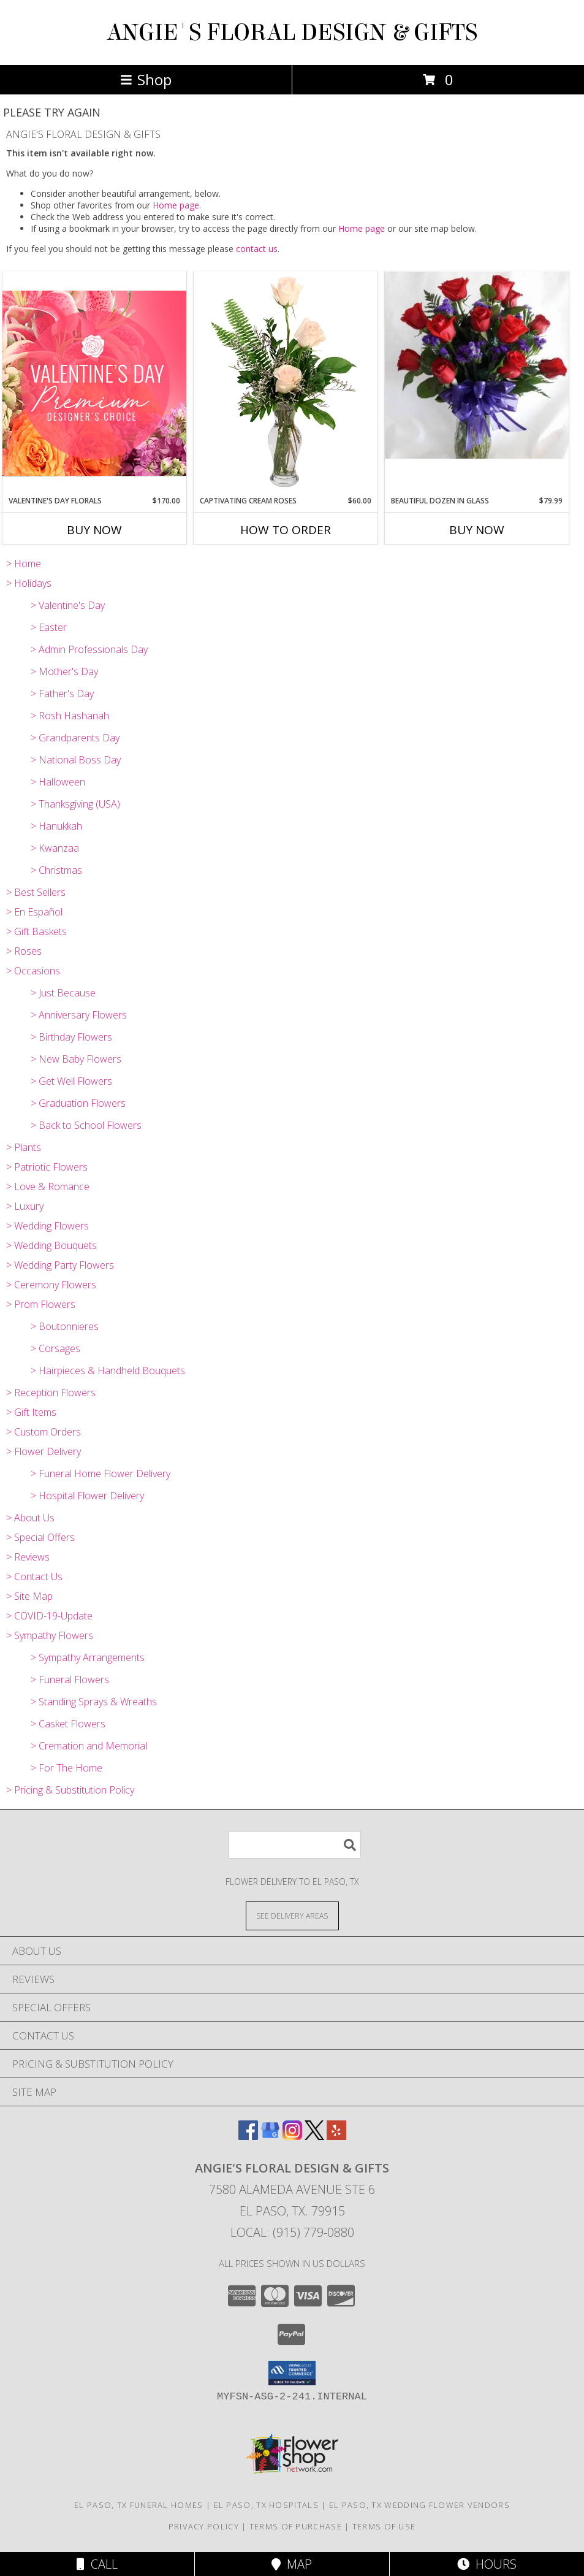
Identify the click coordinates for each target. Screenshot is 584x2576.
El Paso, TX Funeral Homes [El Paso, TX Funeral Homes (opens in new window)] (138, 2504)
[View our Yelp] (336, 2136)
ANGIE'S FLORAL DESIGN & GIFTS (292, 32)
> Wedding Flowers (47, 1226)
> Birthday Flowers (71, 1037)
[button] (292, 2373)
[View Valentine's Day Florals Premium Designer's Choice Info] (94, 383)
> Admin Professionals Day (89, 649)
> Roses (24, 951)
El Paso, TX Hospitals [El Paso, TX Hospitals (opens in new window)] (266, 2504)
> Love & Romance (47, 1186)
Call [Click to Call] (97, 2564)
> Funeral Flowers (70, 1679)
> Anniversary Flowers (79, 1015)
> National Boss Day (76, 759)
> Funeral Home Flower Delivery (100, 1473)
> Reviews (28, 1557)
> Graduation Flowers (78, 1103)
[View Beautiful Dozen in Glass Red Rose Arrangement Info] (477, 365)
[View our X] (314, 2136)
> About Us (30, 1517)
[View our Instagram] (292, 2136)
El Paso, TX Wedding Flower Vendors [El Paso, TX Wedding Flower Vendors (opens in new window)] (419, 2504)
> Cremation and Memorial (89, 1745)
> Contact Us (34, 1576)
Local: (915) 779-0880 (292, 2232)
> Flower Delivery (43, 1451)
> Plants (23, 1147)
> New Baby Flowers (76, 1059)
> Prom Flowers (40, 1304)
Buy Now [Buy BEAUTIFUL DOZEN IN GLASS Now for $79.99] (476, 530)
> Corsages (55, 1348)
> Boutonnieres (65, 1326)
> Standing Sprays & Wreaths (94, 1701)
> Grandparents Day (75, 737)
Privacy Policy (204, 2526)
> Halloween (58, 782)
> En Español (34, 912)
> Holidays (28, 583)
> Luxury (25, 1206)
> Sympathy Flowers (49, 1635)
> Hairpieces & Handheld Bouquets (108, 1370)
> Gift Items (31, 1412)
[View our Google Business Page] (270, 2136)
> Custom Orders (43, 1432)
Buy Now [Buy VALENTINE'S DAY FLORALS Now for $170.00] (94, 530)
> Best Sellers (36, 892)
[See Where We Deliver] (292, 1915)
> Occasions (33, 970)
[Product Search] (295, 1845)
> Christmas (56, 870)
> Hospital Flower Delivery (87, 1495)
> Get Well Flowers (71, 1081)
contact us (257, 248)
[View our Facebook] (248, 2136)
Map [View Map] (291, 2564)
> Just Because (63, 992)
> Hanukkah (56, 826)
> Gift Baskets (36, 931)
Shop (146, 79)
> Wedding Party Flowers (60, 1265)
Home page (176, 205)
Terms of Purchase (295, 2526)
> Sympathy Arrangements (88, 1657)
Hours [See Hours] (487, 2564)
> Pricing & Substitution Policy (70, 1790)
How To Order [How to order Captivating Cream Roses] (285, 530)
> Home (23, 563)
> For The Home (66, 1768)
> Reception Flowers (51, 1392)
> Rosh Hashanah (70, 715)
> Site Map (29, 1596)
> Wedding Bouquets (51, 1245)
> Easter (49, 627)
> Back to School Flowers (86, 1125)
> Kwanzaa (55, 848)
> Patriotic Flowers (47, 1167)
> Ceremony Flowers (51, 1284)
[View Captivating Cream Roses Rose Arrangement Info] (285, 383)
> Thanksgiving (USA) (75, 804)
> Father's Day (62, 693)
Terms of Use (384, 2526)
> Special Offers (40, 1537)
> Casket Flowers (68, 1723)
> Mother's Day (64, 671)
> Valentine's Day (68, 605)
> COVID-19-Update (49, 1615)
